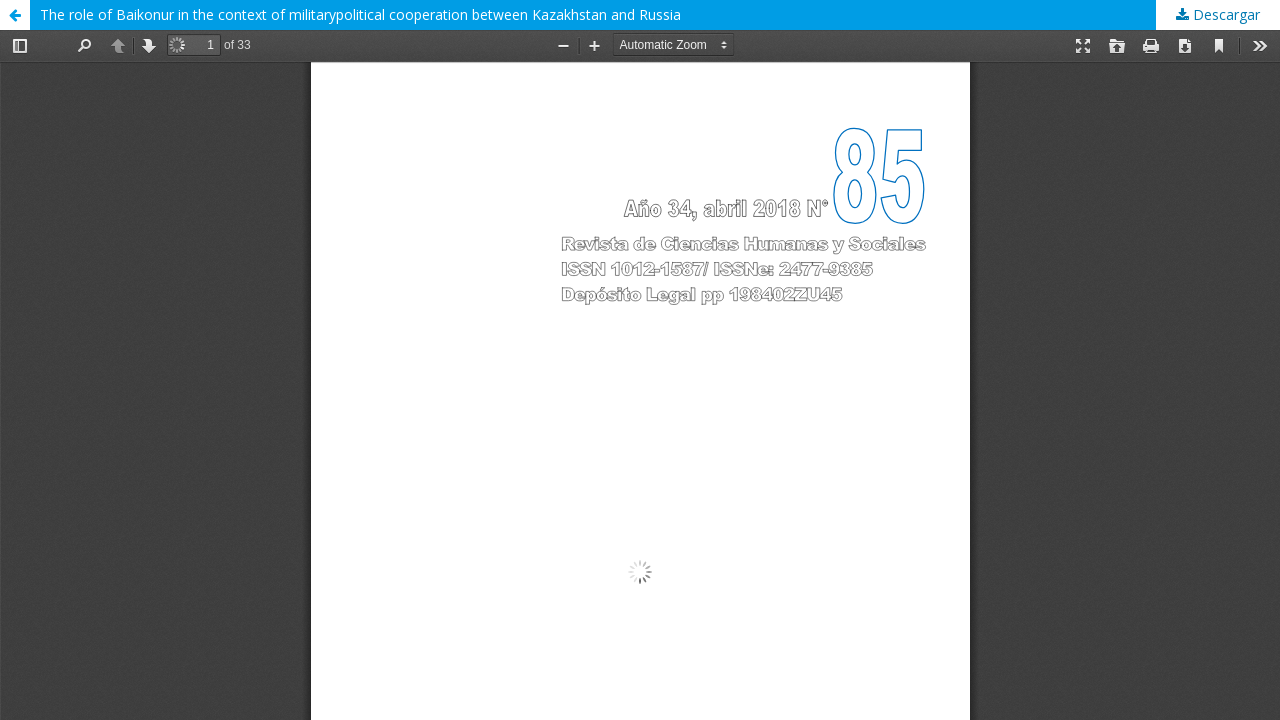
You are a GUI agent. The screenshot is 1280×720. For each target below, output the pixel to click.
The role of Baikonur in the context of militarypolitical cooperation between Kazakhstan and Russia (360, 14)
